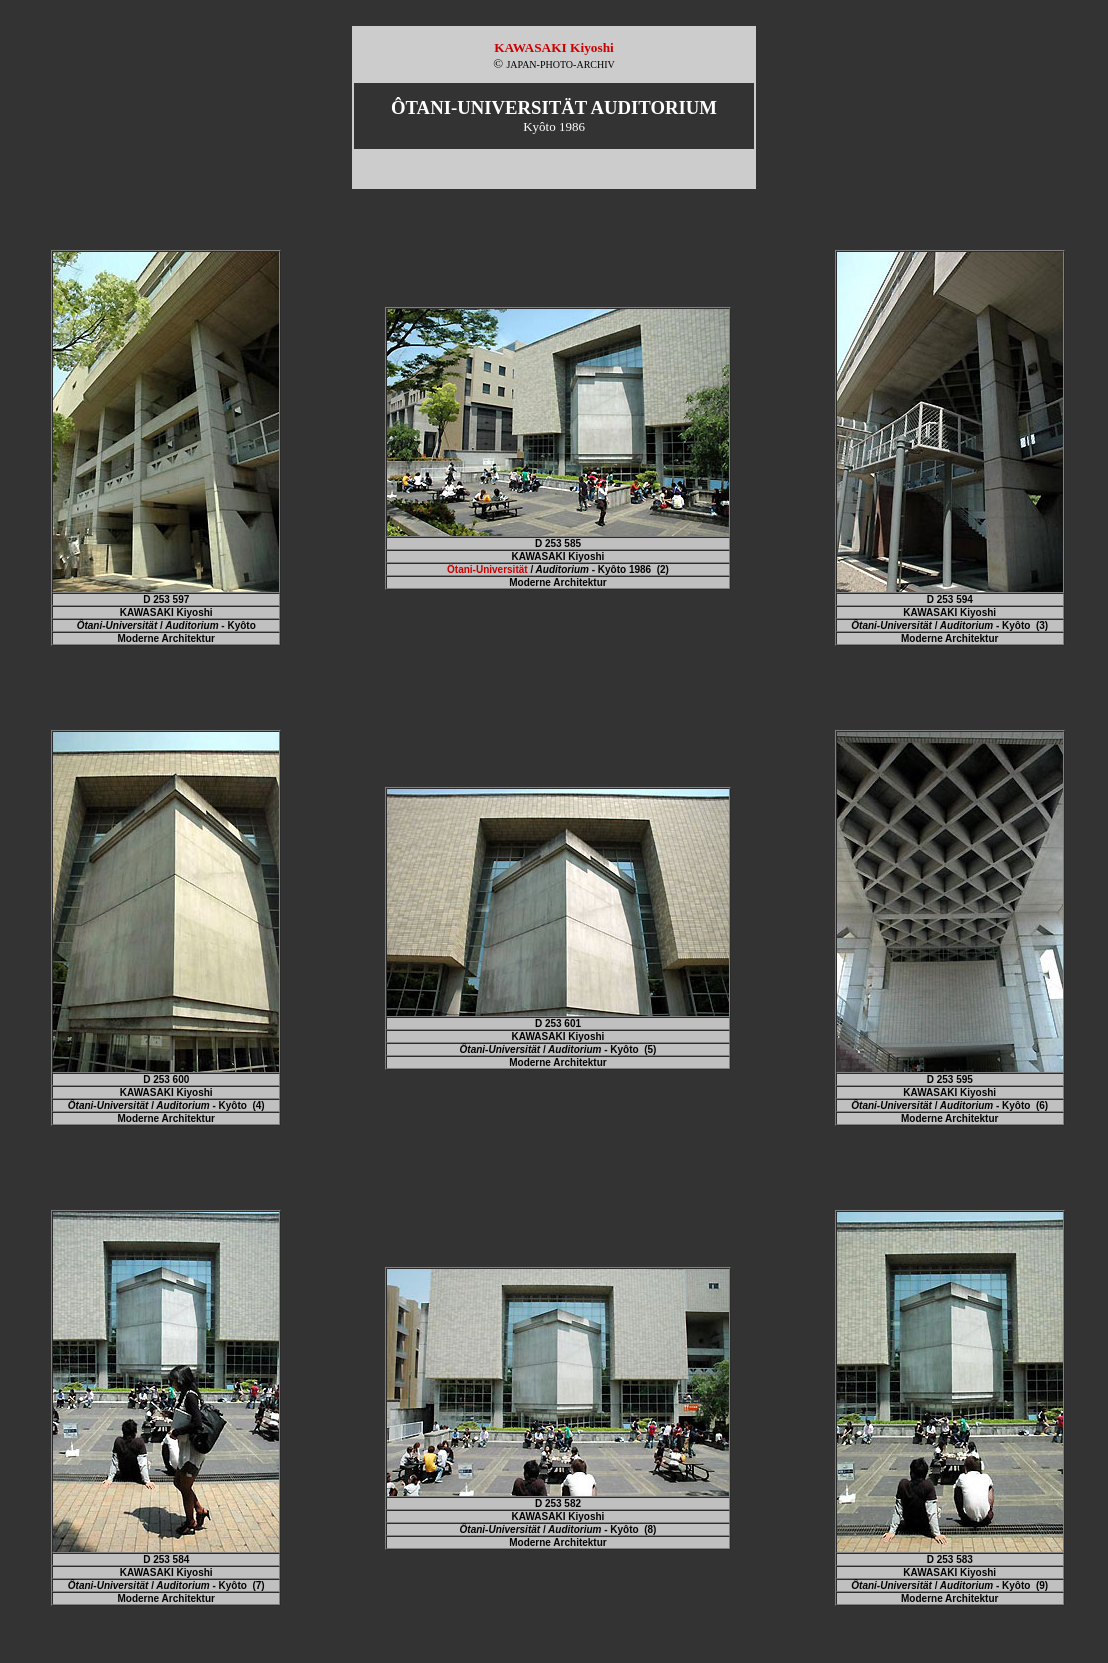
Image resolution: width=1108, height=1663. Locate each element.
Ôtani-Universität (487, 569)
